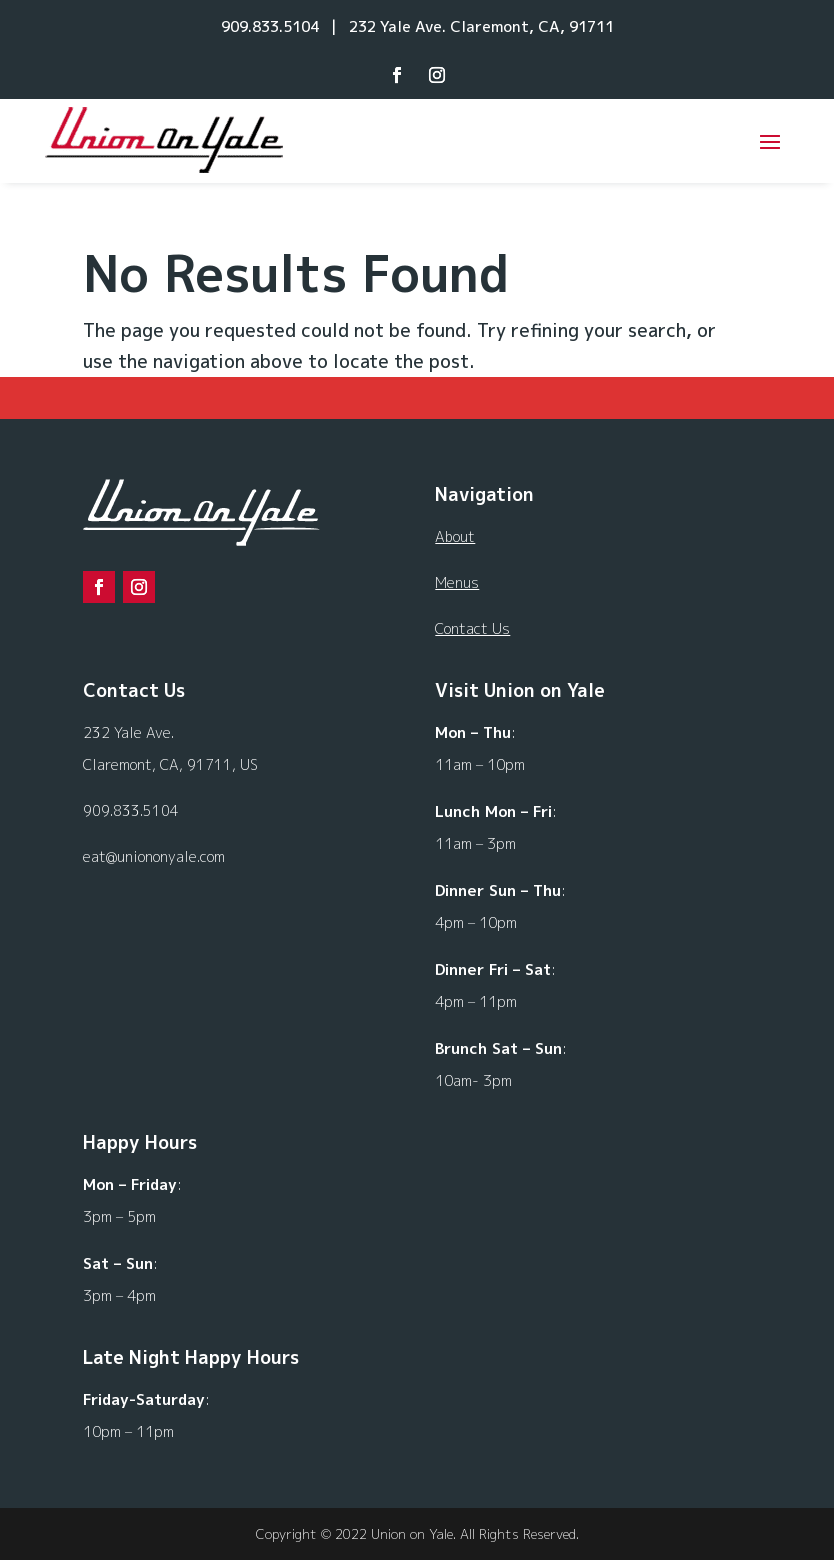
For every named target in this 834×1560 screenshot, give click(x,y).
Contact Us (472, 628)
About (455, 536)
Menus (457, 582)
